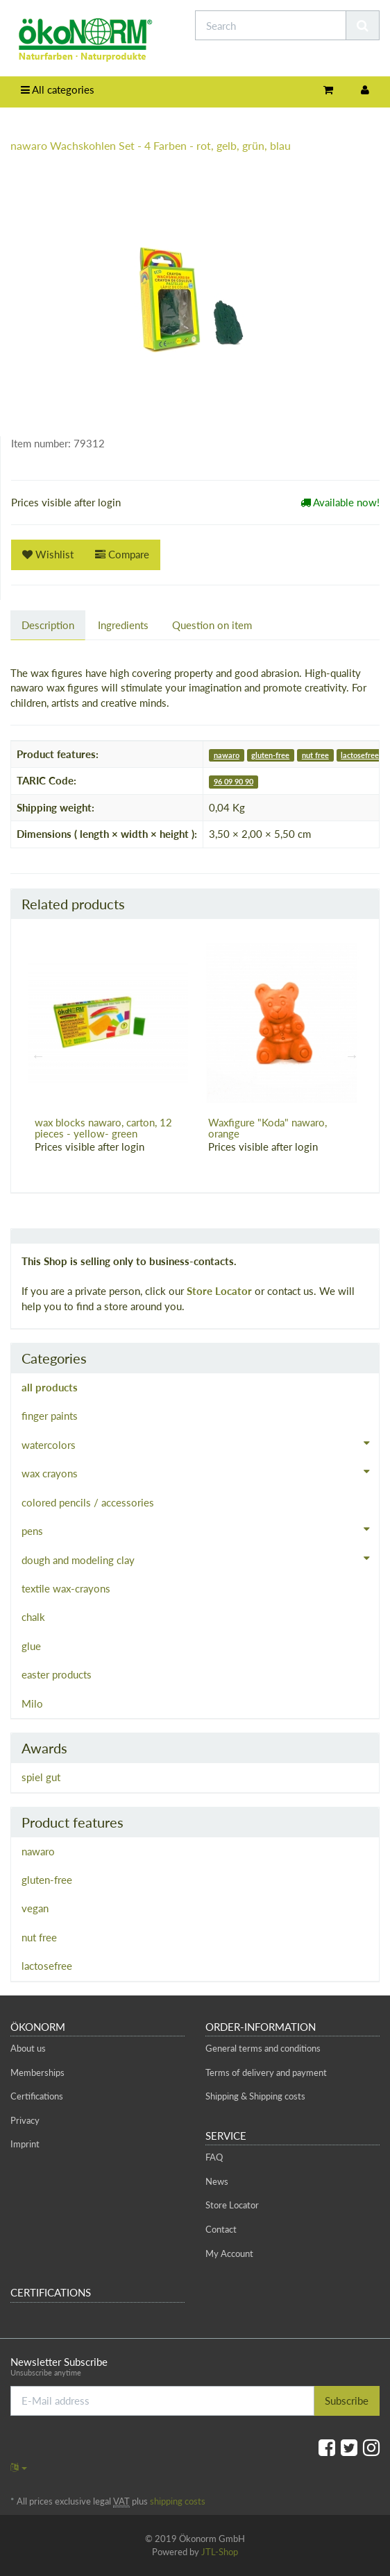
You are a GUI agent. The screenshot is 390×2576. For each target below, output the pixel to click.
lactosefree (360, 754)
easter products (57, 1674)
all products (50, 1387)
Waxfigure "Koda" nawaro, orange (267, 1128)
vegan (35, 1908)
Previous (38, 1055)
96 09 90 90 (233, 781)
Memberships (37, 2072)
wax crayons (200, 1471)
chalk (33, 1617)
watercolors (200, 1443)
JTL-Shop (219, 2551)
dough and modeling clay (200, 1558)
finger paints (50, 1415)
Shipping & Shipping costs (255, 2096)
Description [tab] (48, 625)
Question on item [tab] (212, 625)
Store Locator (219, 1291)
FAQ (214, 2157)
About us (28, 2048)
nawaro (226, 754)
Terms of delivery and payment (266, 2072)
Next (351, 1055)
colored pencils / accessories (88, 1502)
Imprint (25, 2143)
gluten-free (270, 754)
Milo (32, 1703)
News (216, 2181)
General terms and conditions (263, 2048)
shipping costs (177, 2501)
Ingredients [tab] (123, 625)
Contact (221, 2229)
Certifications (36, 2096)
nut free (315, 754)
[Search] (270, 25)
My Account (229, 2253)
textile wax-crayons (66, 1588)
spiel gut (41, 1777)
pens (200, 1529)
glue (31, 1646)
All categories (57, 89)
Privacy (25, 2120)
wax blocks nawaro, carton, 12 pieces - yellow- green (103, 1128)
